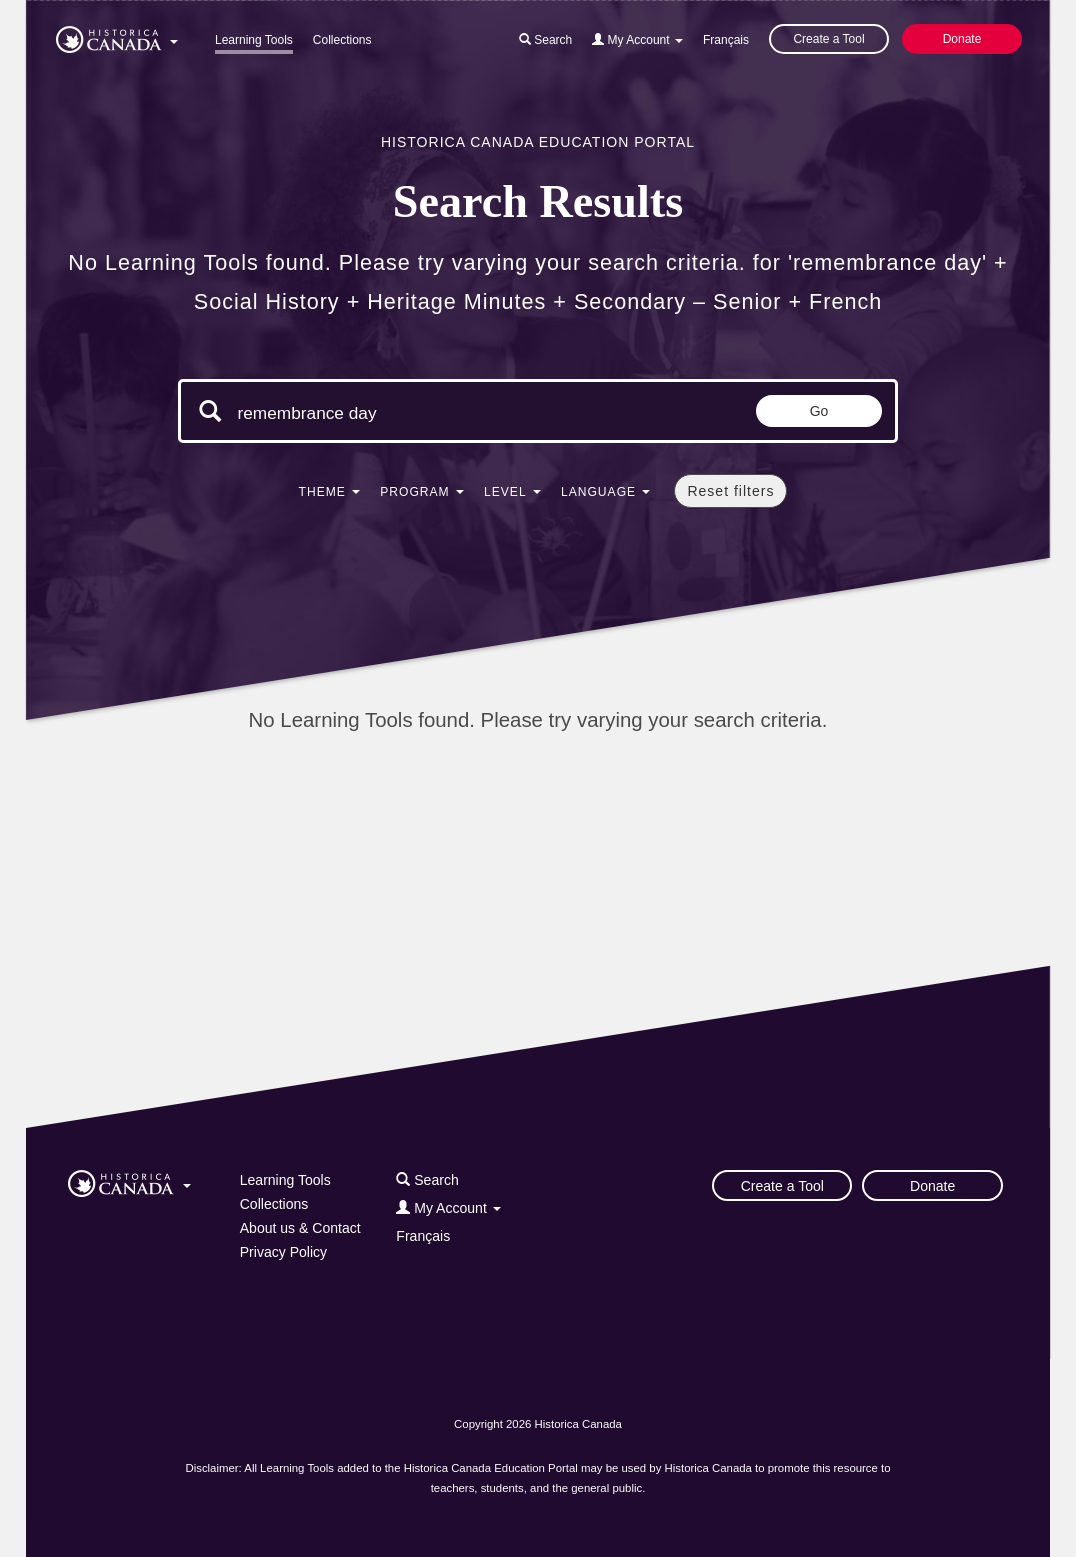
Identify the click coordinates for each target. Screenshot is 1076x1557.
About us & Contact (300, 1228)
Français (726, 40)
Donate (962, 39)
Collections (342, 40)
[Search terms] (406, 413)
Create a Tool (828, 39)
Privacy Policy (283, 1252)
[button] (117, 36)
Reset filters (730, 491)
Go (819, 411)
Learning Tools (254, 40)
